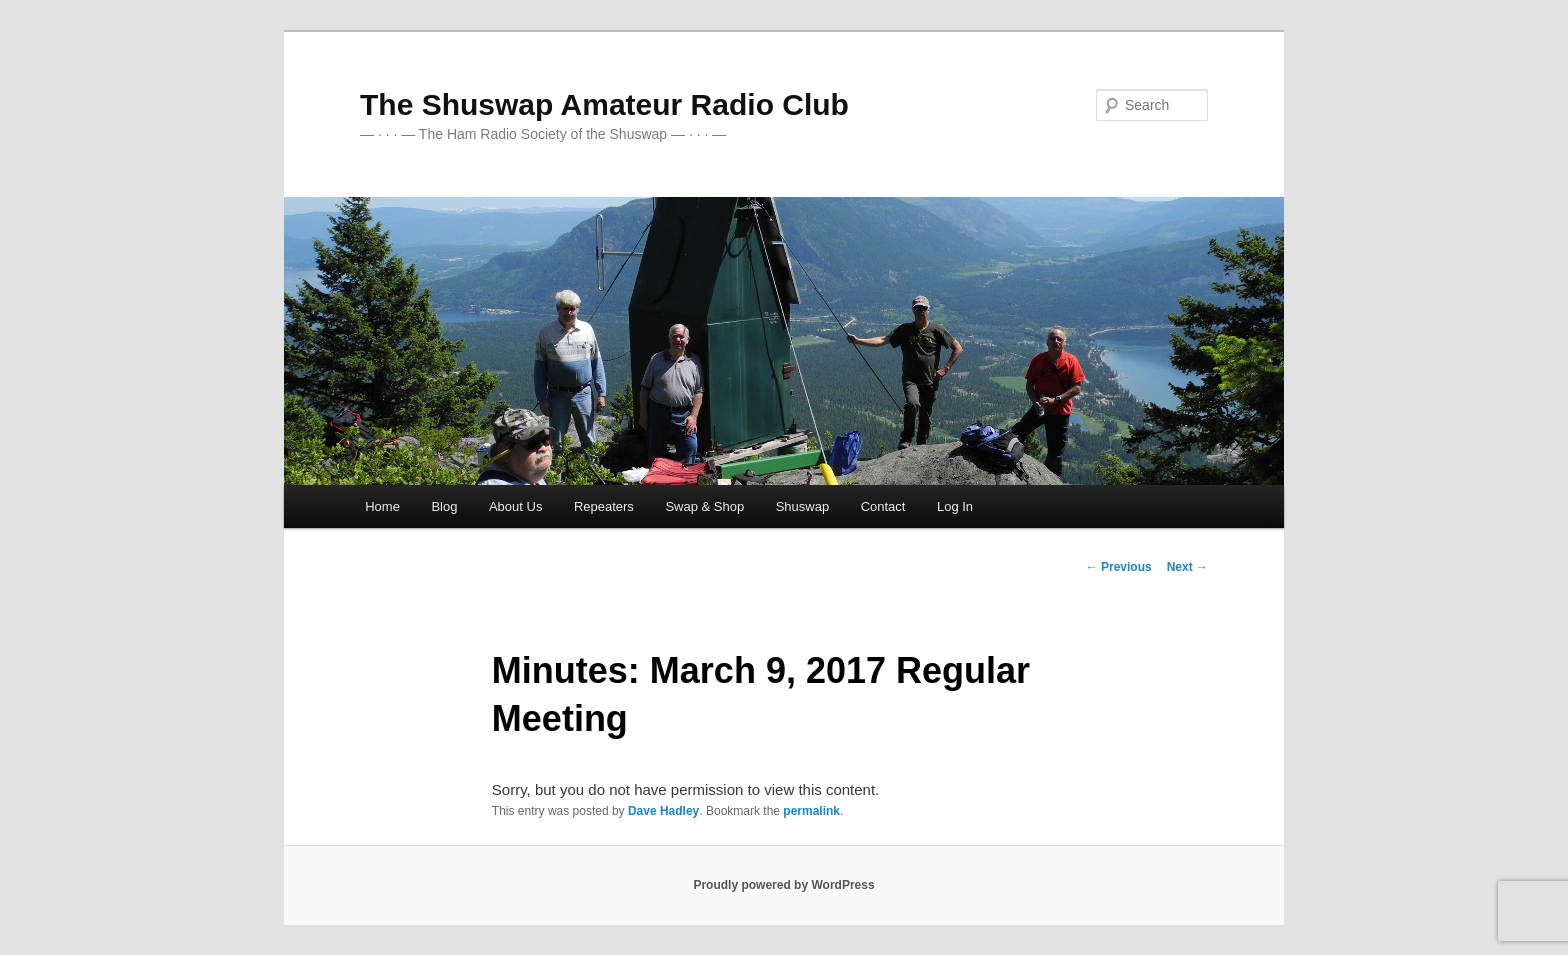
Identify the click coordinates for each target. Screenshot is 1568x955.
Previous (1119, 567)
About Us (515, 506)
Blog (444, 506)
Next (1187, 567)
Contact (883, 506)
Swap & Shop (704, 506)
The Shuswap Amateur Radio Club (604, 104)
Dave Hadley (663, 811)
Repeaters (604, 506)
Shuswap (802, 506)
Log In (955, 506)
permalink (811, 811)
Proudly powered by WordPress (783, 885)
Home (382, 506)
